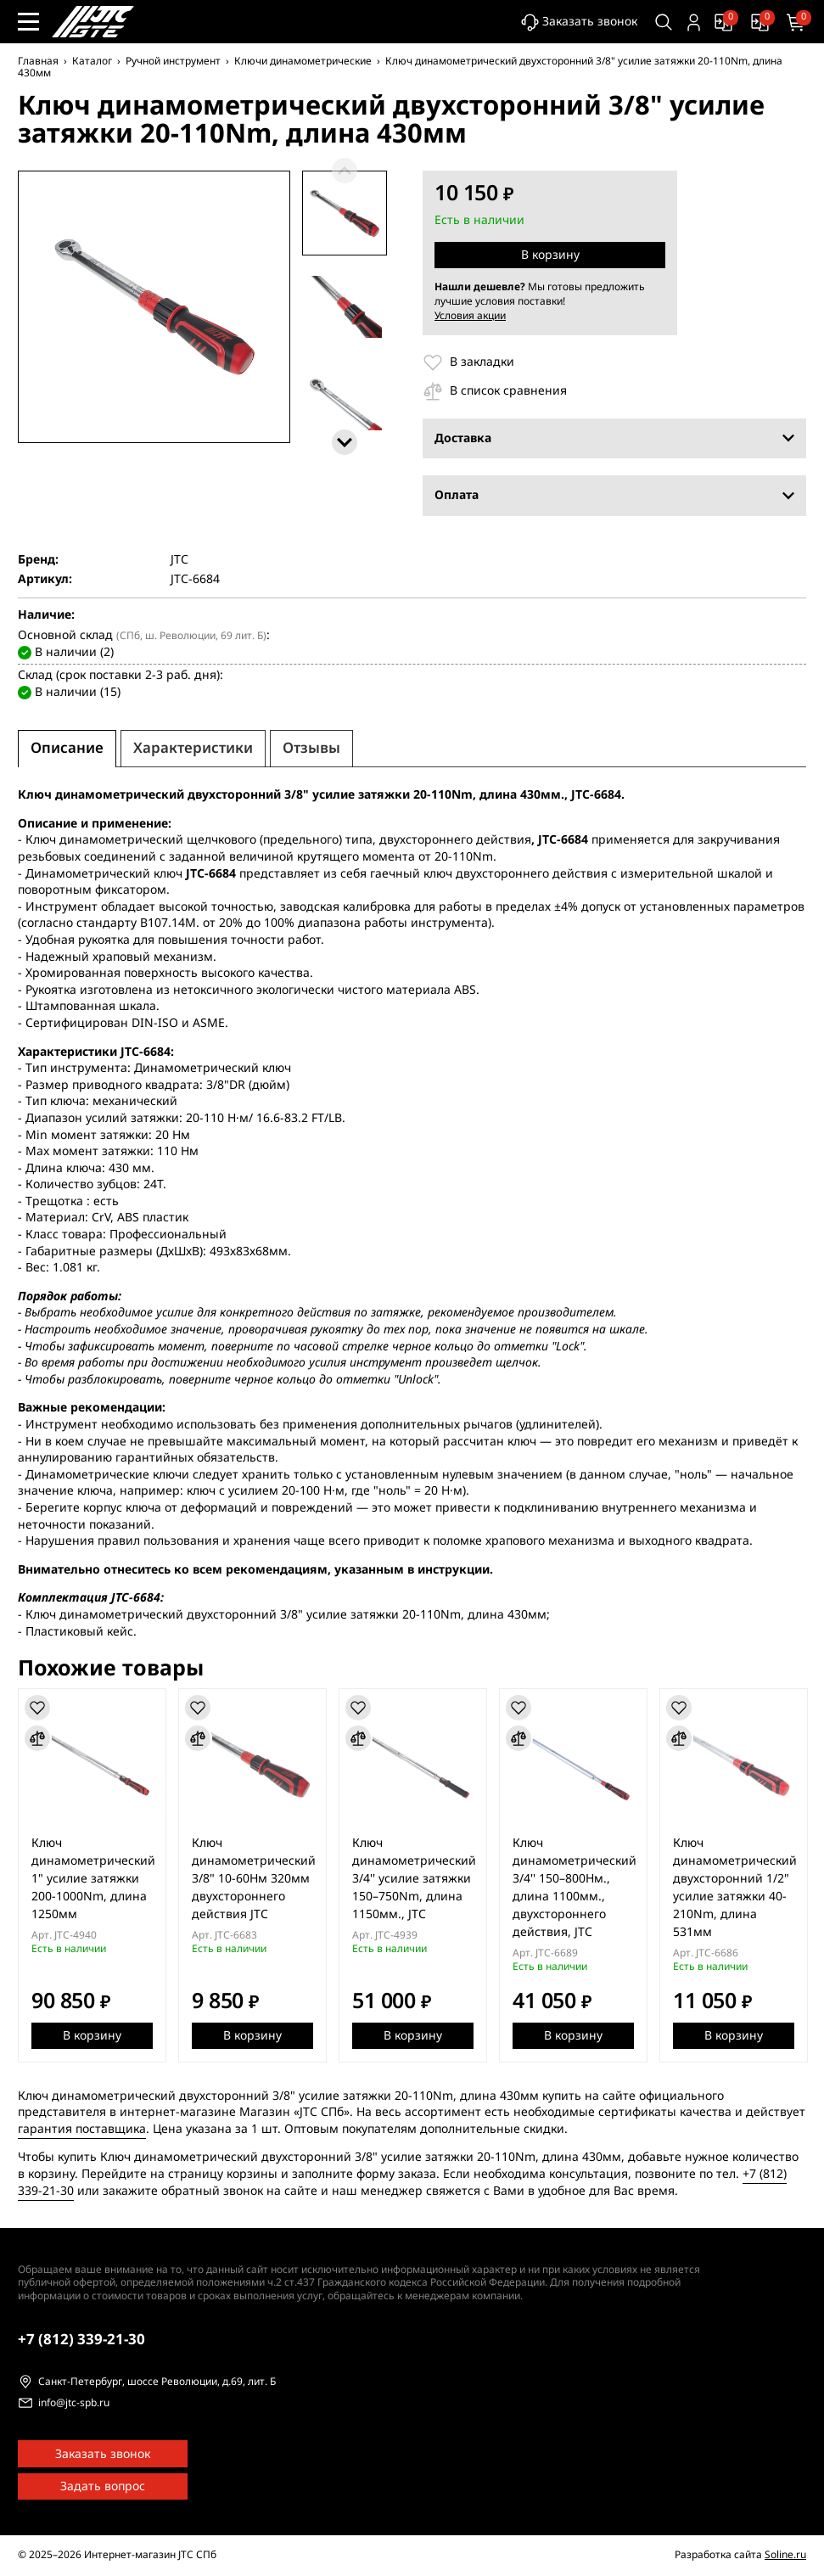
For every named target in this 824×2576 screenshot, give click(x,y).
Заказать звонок (579, 22)
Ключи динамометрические (303, 61)
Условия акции (470, 315)
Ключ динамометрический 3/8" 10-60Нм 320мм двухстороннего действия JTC (254, 1878)
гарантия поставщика (82, 2128)
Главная (38, 61)
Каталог (92, 61)
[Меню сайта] (28, 21)
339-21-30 (81, 2339)
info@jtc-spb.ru (73, 2403)
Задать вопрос (102, 2486)
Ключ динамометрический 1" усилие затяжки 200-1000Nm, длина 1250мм (93, 1878)
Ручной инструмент (173, 61)
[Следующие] (344, 442)
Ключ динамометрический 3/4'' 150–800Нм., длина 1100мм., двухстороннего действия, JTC (574, 1887)
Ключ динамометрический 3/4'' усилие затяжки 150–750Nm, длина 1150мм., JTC (414, 1878)
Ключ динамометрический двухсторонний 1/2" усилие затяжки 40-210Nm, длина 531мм (735, 1887)
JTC (179, 559)
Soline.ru (785, 2554)
